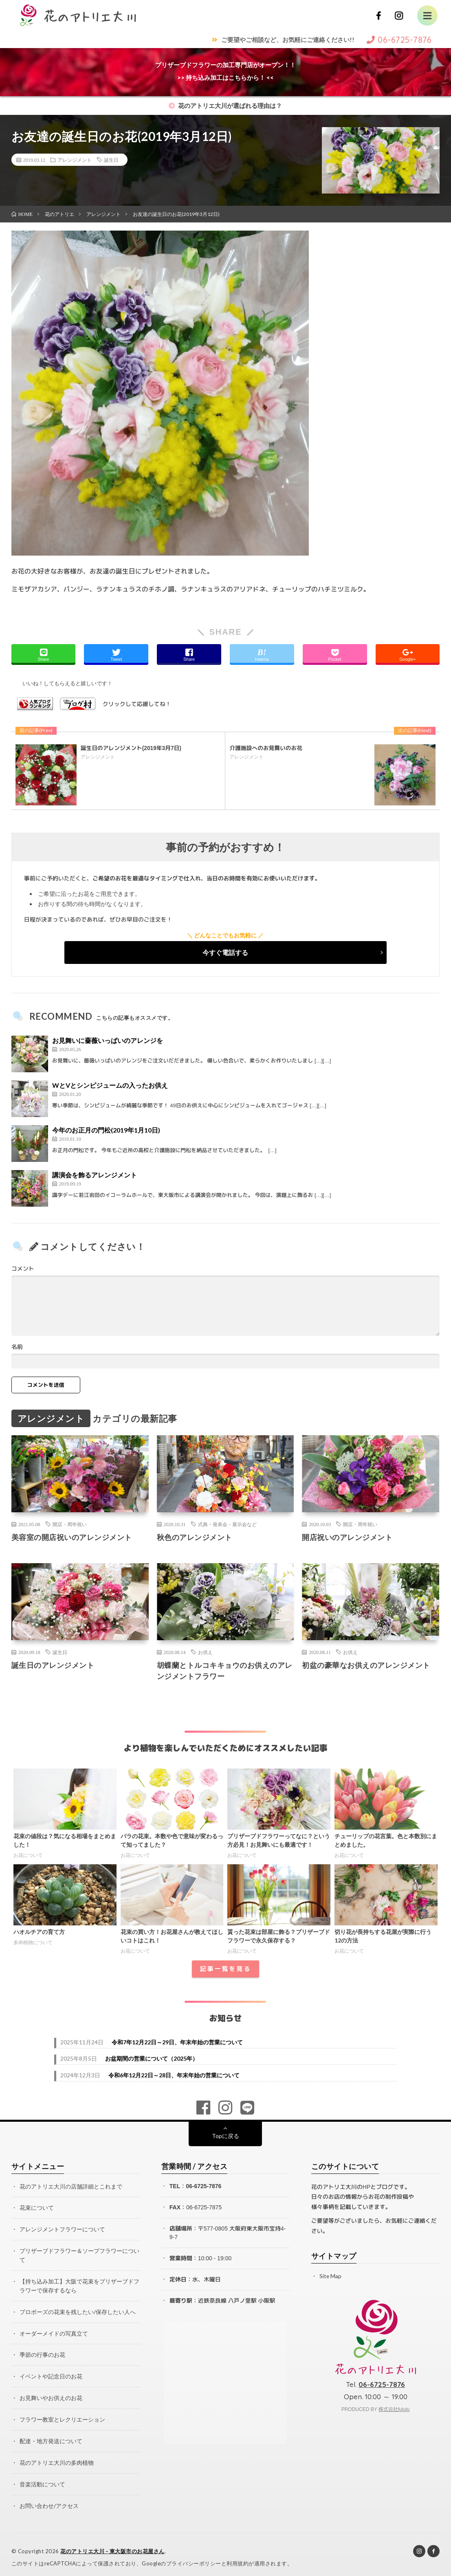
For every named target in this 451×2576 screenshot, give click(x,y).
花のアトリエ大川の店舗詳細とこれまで (71, 2186)
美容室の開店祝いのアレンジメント (71, 1537)
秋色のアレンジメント (194, 1537)
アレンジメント (74, 159)
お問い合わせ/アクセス (49, 2500)
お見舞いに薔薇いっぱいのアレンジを (107, 1040)
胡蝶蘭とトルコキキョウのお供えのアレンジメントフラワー (225, 1671)
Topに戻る (225, 2135)
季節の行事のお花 (42, 2351)
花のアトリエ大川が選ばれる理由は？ (225, 105)
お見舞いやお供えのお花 (51, 2394)
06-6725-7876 (203, 2186)
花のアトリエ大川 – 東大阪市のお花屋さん (112, 2545)
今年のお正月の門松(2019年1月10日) (106, 1130)
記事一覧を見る (225, 1968)
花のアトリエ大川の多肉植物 (57, 2457)
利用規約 (238, 2557)
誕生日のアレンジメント (53, 1665)
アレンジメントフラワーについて (62, 2228)
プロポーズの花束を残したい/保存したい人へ (78, 2309)
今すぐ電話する (225, 952)
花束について (37, 2207)
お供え (205, 1652)
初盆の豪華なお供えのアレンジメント (366, 1665)
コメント (22, 1269)
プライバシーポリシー (193, 2557)
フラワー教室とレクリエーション (62, 2415)
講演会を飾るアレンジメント (94, 1175)
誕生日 (111, 159)
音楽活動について (42, 2478)
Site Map (330, 2275)
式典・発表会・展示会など (227, 1524)
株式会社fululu (394, 2409)
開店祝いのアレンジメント (347, 1537)
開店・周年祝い (70, 1524)
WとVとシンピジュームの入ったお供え (110, 1085)
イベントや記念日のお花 (51, 2372)
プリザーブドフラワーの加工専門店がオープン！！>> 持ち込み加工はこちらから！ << (225, 71)
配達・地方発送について (51, 2436)
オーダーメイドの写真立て (54, 2330)
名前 (17, 1347)
